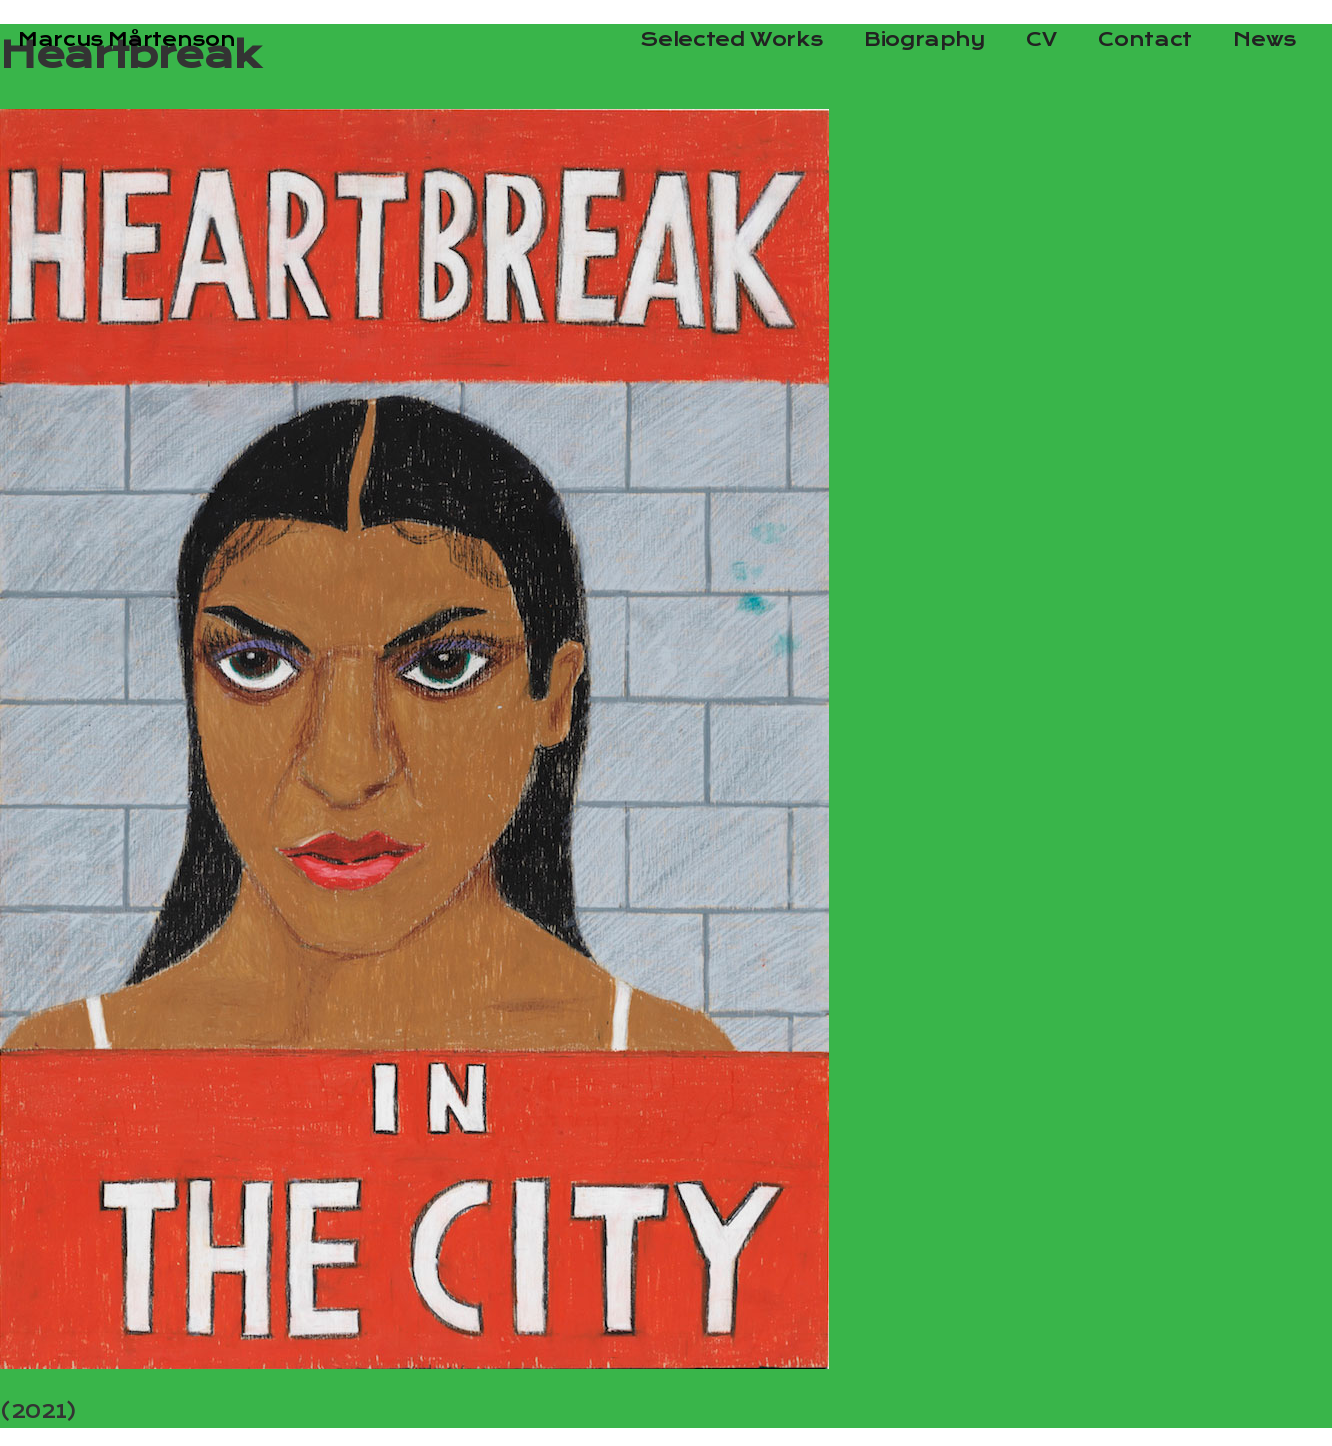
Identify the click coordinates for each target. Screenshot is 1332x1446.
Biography (924, 39)
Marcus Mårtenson (126, 39)
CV (1041, 39)
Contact (1144, 39)
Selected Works (731, 39)
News (1264, 39)
